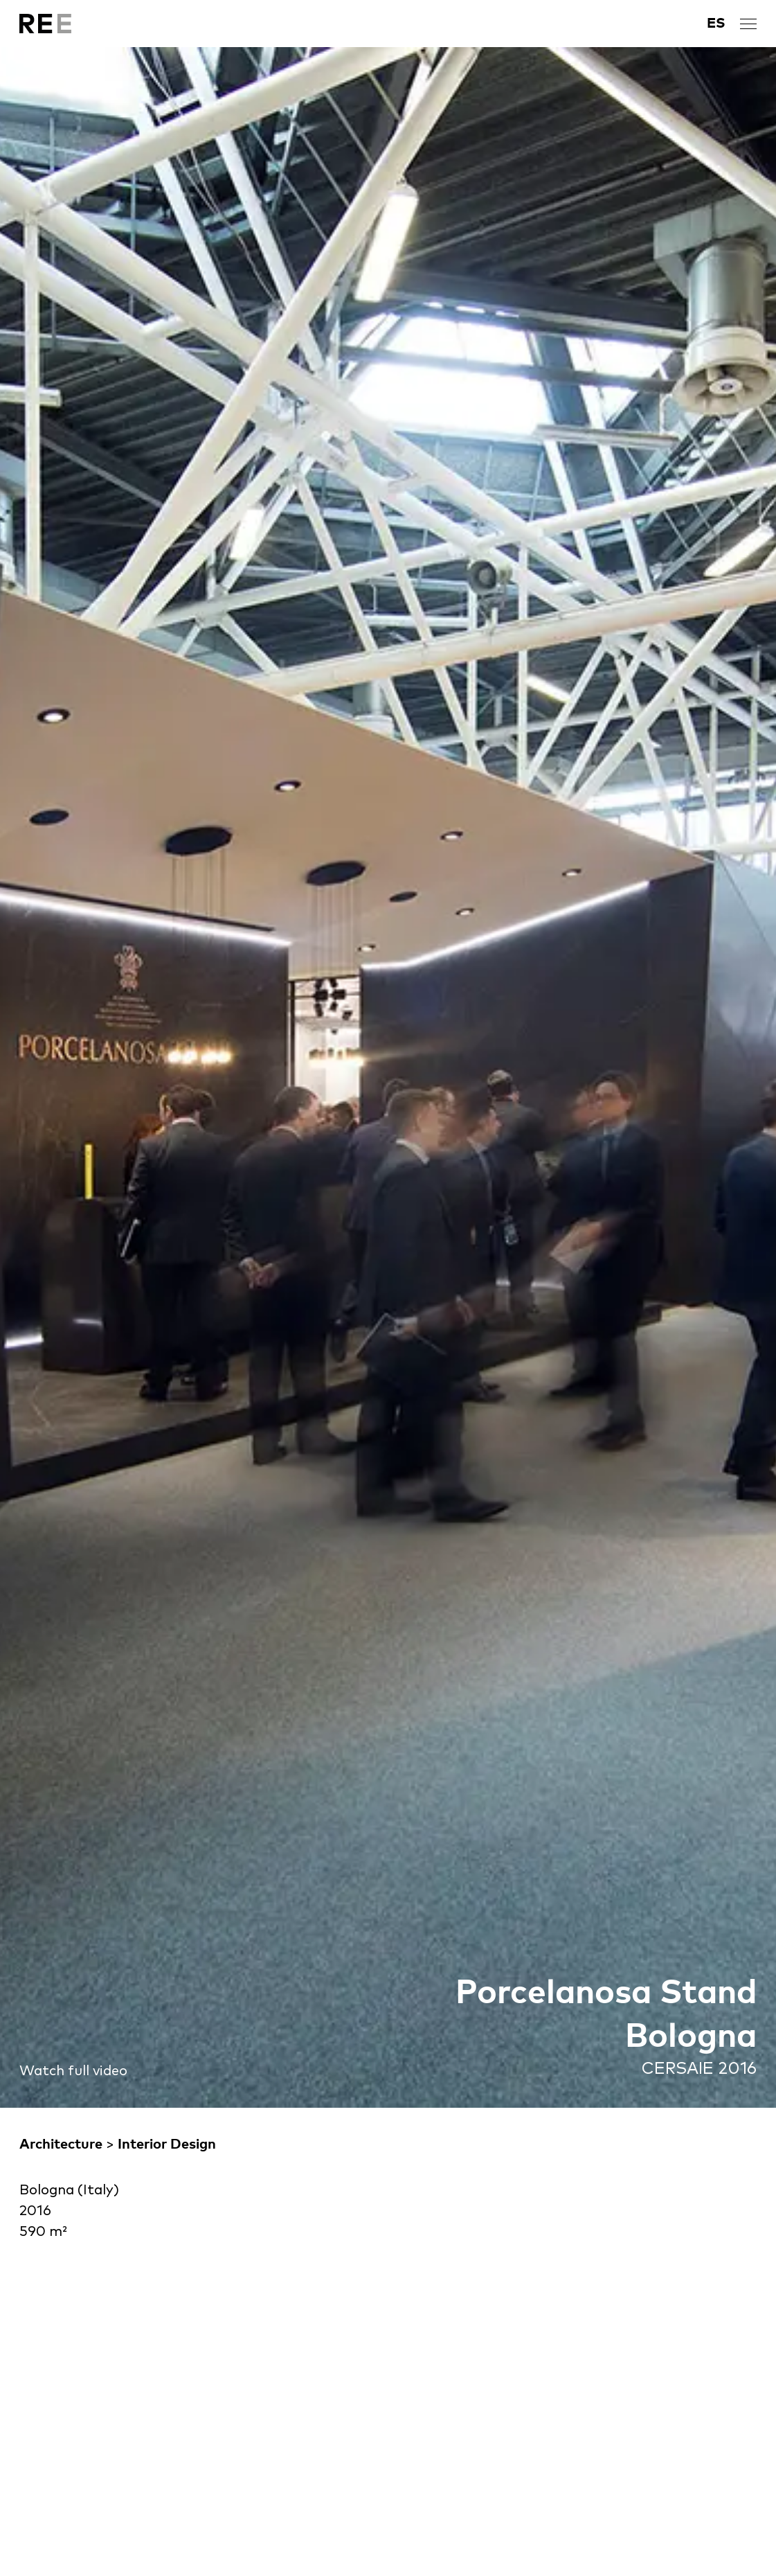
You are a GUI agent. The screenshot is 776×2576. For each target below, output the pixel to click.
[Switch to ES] (716, 24)
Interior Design (167, 2144)
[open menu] (748, 24)
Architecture (60, 2144)
